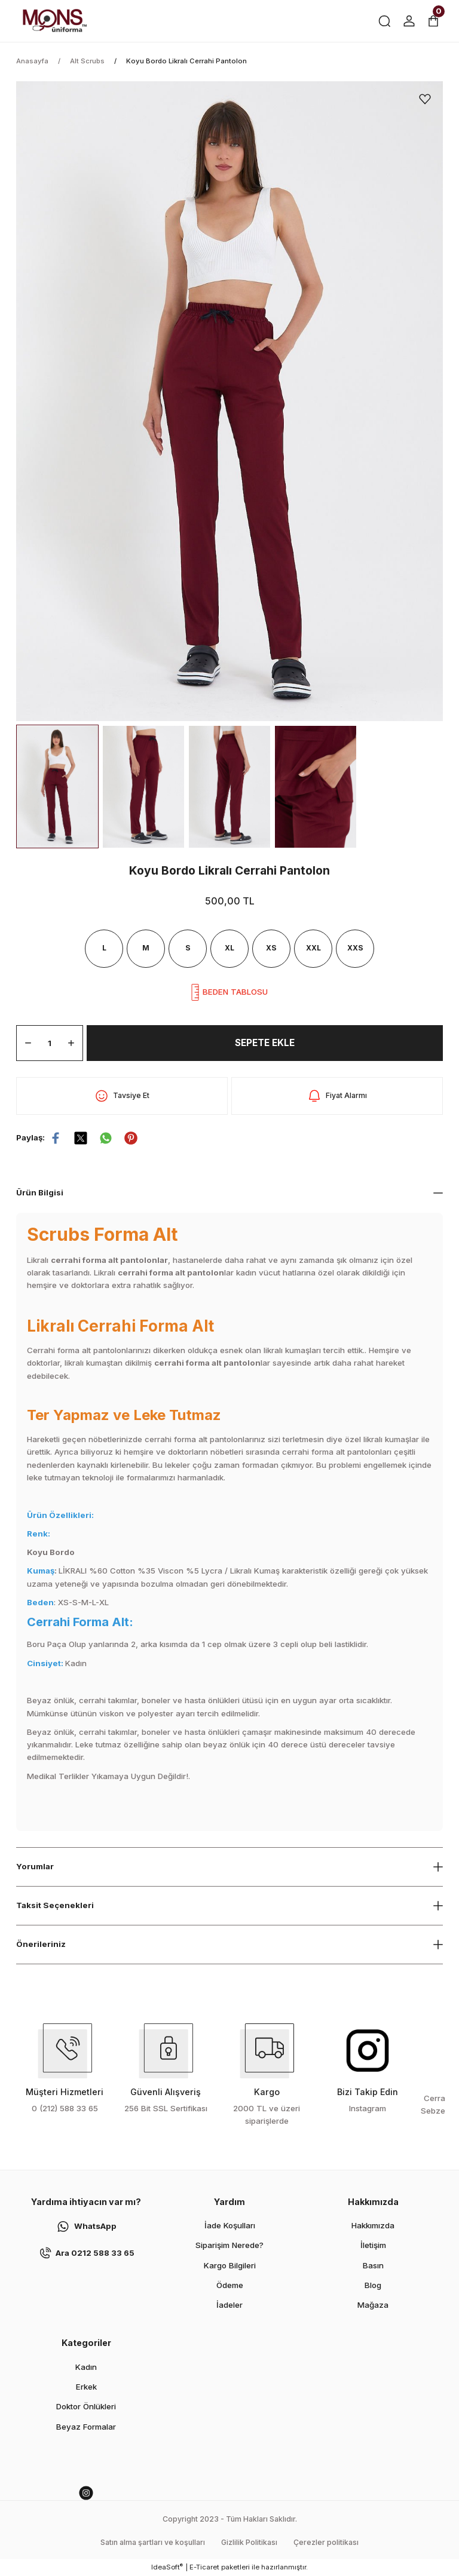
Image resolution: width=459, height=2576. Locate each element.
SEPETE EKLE (265, 1043)
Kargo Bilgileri (230, 2265)
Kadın (86, 2367)
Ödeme (229, 2285)
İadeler (229, 2305)
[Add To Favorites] (425, 99)
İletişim (373, 2245)
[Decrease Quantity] (28, 1043)
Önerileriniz (41, 1944)
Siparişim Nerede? (229, 2245)
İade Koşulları (229, 2225)
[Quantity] (49, 1043)
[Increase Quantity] (71, 1043)
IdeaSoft (167, 2566)
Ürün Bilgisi (41, 1192)
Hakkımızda (372, 2225)
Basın (373, 2265)
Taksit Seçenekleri (56, 1905)
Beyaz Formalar (86, 2426)
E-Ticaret (204, 2567)
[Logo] (54, 21)
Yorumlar (36, 1866)
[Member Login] (408, 20)
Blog (373, 2285)
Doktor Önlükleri (86, 2406)
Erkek (86, 2386)
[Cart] (433, 20)
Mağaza (372, 2305)
